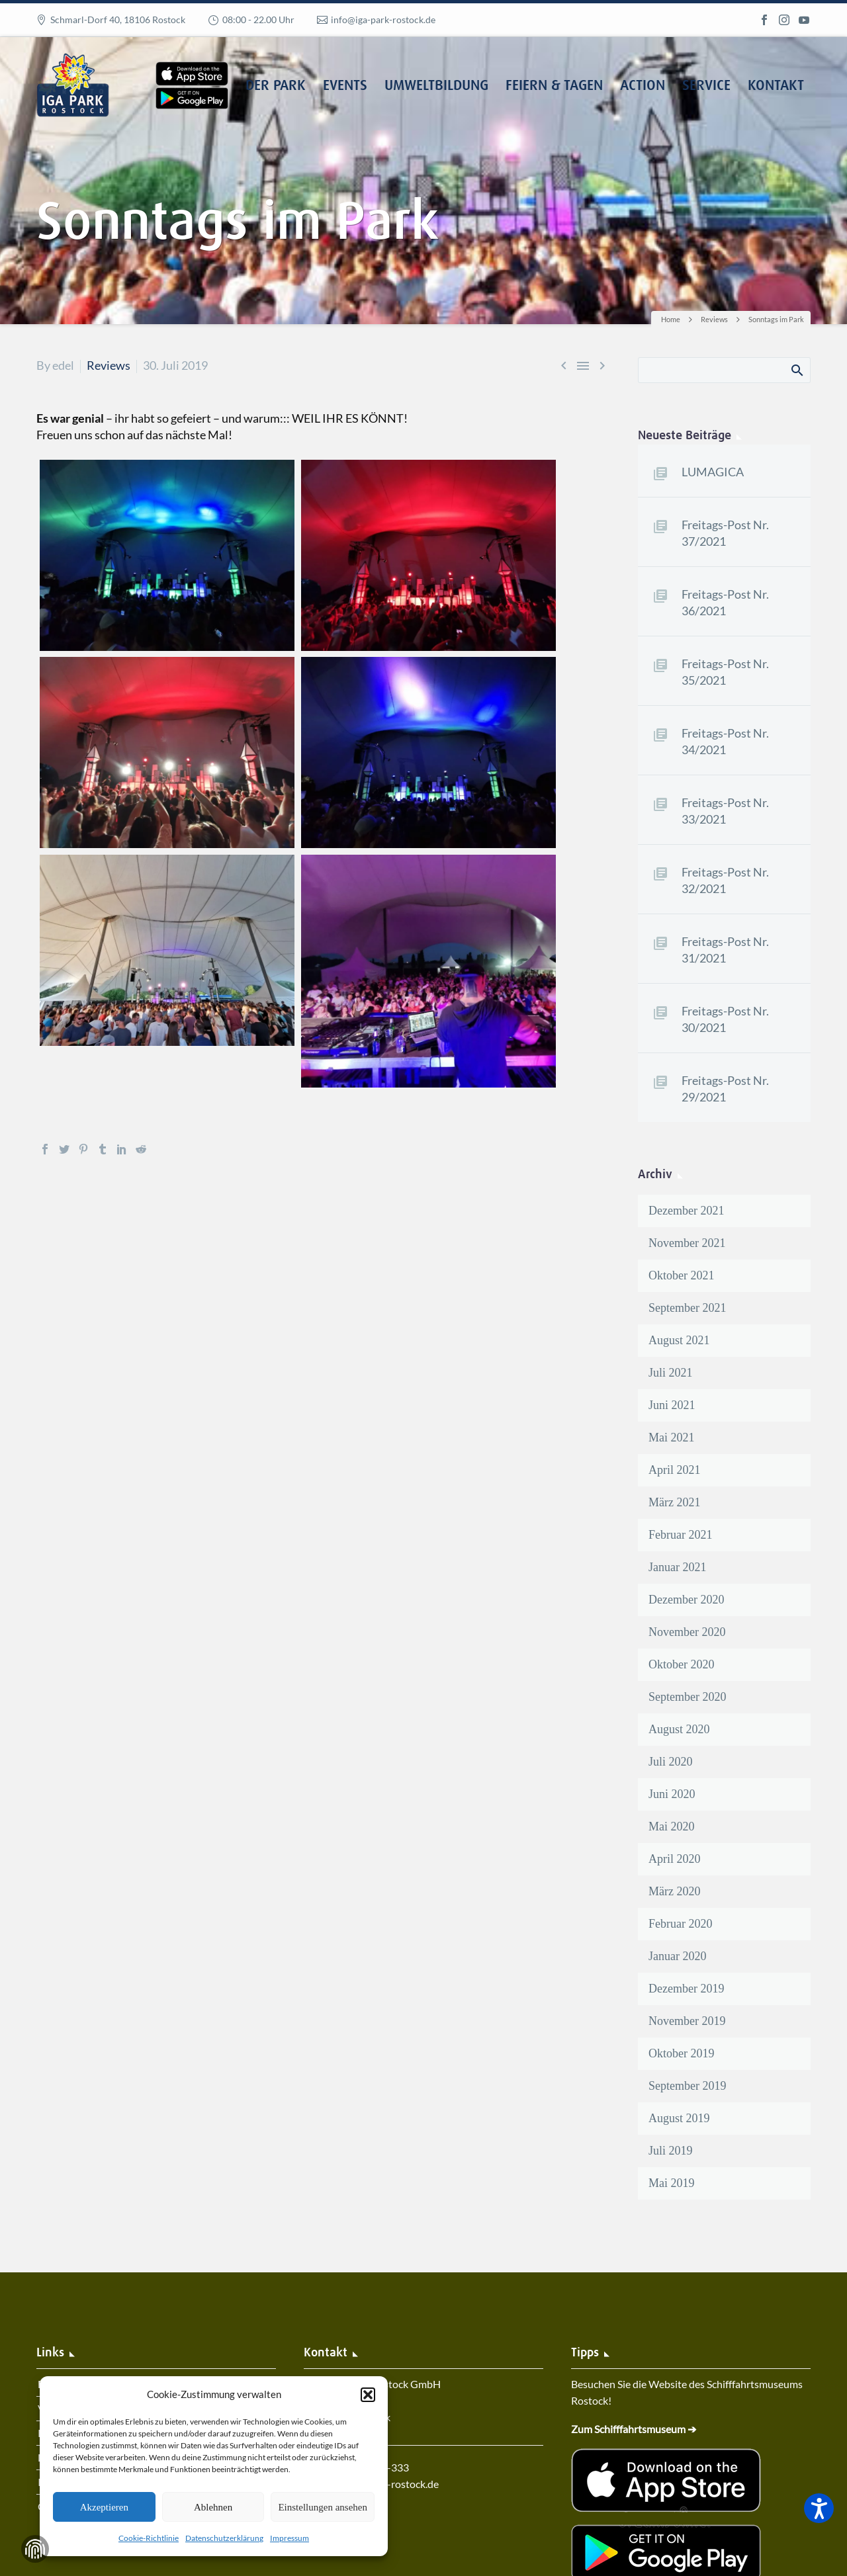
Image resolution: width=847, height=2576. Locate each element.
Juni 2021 (671, 1405)
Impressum (289, 2538)
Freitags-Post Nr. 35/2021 (725, 671)
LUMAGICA (713, 471)
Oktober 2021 (681, 1275)
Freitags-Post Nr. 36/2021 (725, 602)
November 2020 (686, 1632)
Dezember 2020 (686, 1599)
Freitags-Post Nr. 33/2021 (725, 810)
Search (796, 369)
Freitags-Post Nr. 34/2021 (725, 741)
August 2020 (679, 1729)
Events (345, 86)
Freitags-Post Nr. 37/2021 (725, 532)
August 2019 (679, 2118)
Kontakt (776, 86)
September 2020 (687, 1696)
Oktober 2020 (681, 1664)
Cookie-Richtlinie (148, 2538)
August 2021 (679, 1340)
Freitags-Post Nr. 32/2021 (725, 880)
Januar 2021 (677, 1567)
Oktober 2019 (681, 2053)
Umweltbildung (436, 86)
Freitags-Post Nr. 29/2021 (725, 1088)
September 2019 (687, 2085)
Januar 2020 (677, 1956)
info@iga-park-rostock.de (383, 19)
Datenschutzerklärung (224, 2538)
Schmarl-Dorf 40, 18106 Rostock (117, 19)
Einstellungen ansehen (322, 2507)
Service (706, 86)
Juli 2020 (670, 1761)
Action (642, 86)
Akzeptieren (104, 2507)
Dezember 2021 (686, 1210)
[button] (368, 2394)
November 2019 (686, 2021)
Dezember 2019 (686, 1988)
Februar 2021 (680, 1534)
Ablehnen (213, 2507)
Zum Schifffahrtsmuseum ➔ (633, 2429)
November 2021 (686, 1243)
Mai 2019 (671, 2183)
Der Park (275, 86)
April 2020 (674, 1859)
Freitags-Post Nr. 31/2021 (725, 949)
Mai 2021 (671, 1437)
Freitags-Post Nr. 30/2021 (725, 1019)
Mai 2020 (671, 1826)
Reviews (108, 365)
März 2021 (674, 1502)
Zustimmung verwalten (35, 2549)
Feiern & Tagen (554, 86)
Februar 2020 (680, 1923)
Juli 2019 (670, 2150)
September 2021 (687, 1307)
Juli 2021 (670, 1372)
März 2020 (674, 1891)
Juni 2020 (671, 1794)
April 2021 (674, 1470)
